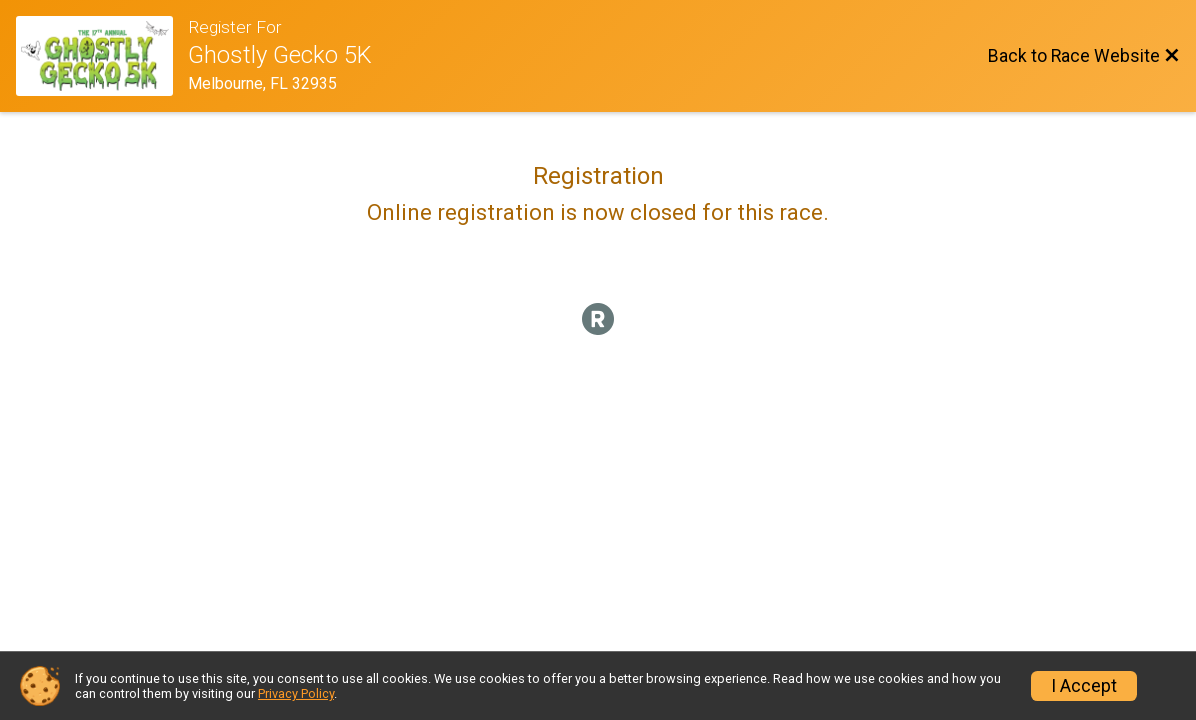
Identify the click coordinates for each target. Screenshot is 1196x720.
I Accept (1084, 686)
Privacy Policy (296, 693)
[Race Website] (102, 56)
